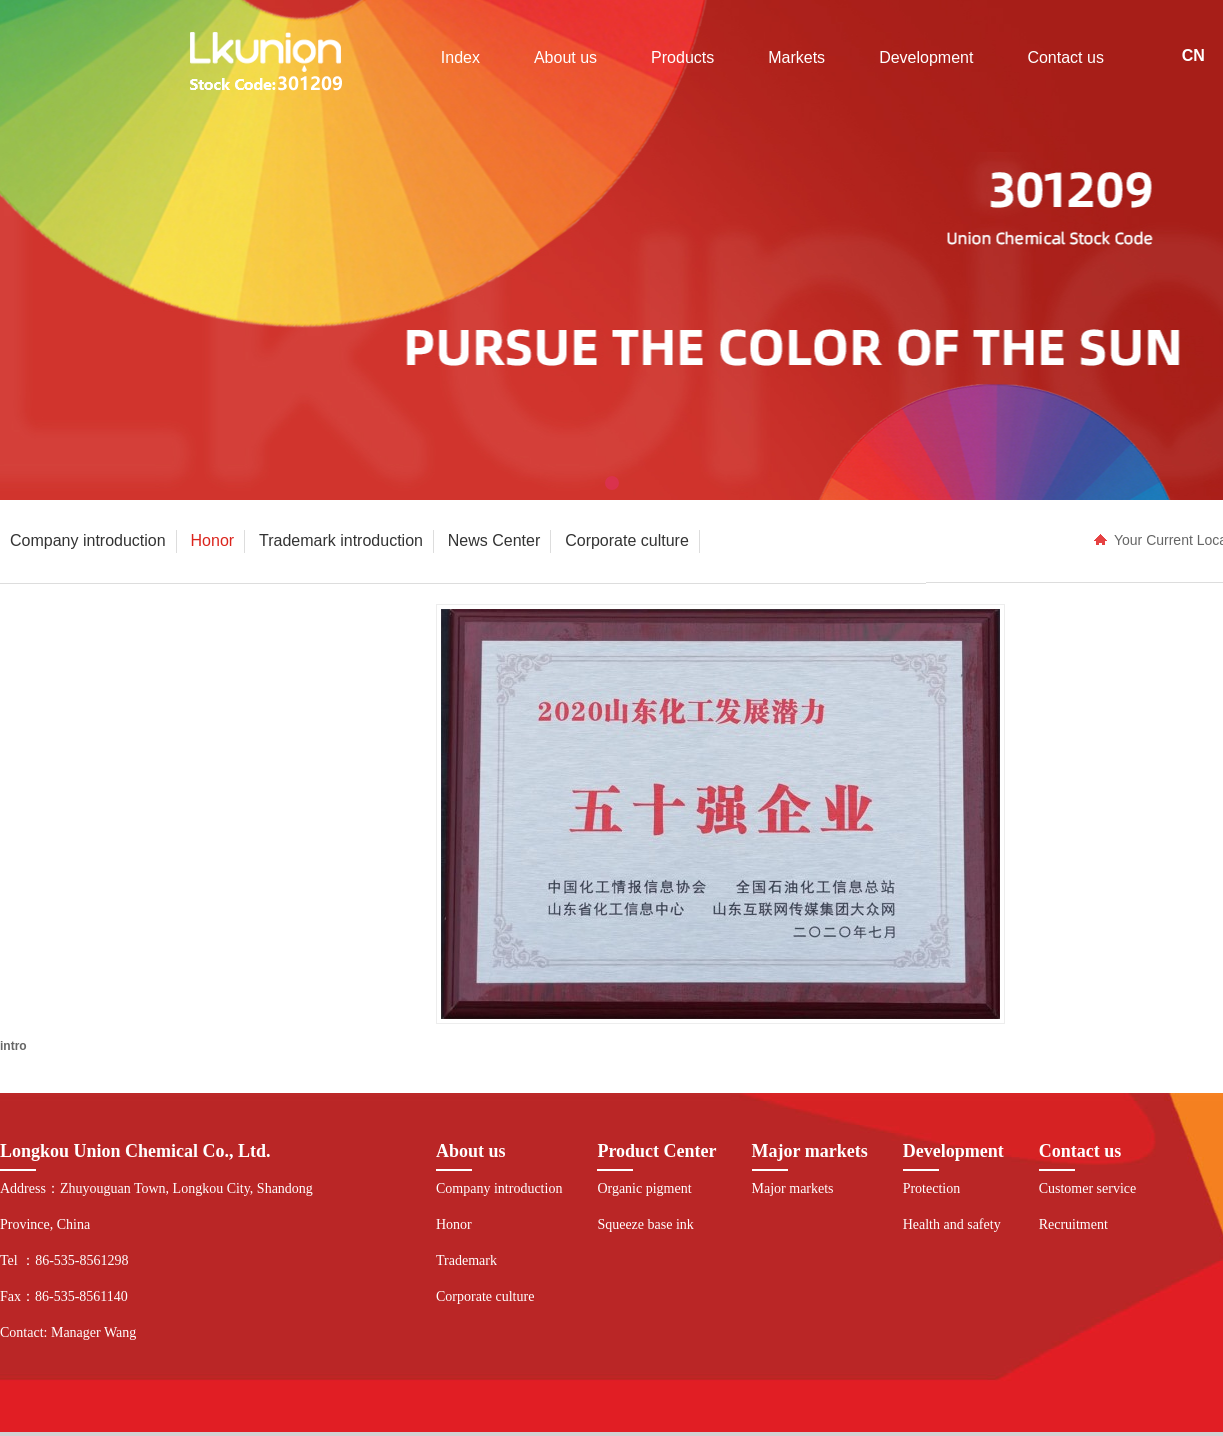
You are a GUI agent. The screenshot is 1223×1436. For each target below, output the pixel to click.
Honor (454, 1224)
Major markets (793, 1188)
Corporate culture (485, 1296)
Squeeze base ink (645, 1224)
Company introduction (499, 1188)
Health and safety (952, 1224)
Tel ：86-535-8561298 (64, 1260)
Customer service (1088, 1188)
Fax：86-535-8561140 (64, 1296)
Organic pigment (644, 1188)
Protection (932, 1188)
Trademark (466, 1260)
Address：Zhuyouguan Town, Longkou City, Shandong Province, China (156, 1206)
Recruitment (1073, 1224)
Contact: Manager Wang (68, 1332)
